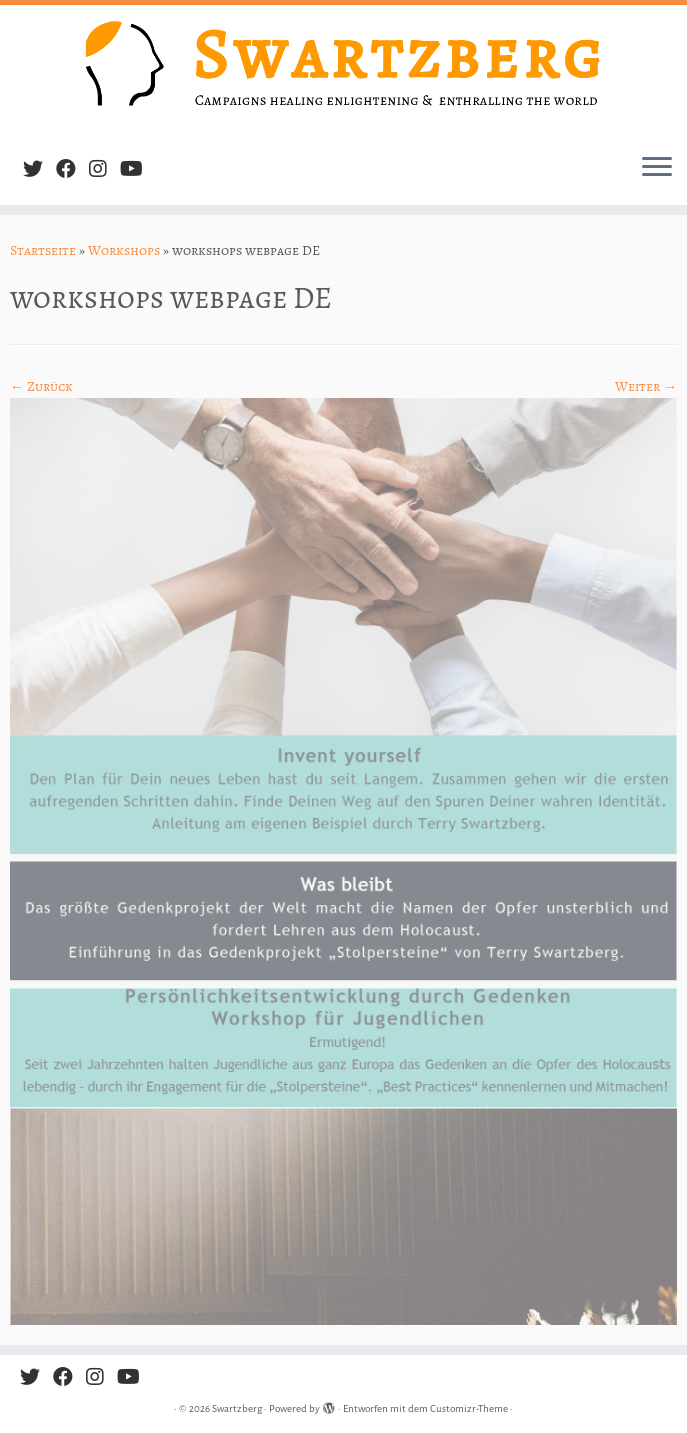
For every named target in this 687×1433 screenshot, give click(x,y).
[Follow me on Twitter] (39, 169)
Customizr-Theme (469, 1408)
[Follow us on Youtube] (138, 169)
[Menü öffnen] (657, 169)
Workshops (124, 250)
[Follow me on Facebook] (72, 169)
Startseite (43, 250)
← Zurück (41, 386)
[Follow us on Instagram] (104, 169)
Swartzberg (237, 1408)
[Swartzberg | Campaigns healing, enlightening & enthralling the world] (343, 71)
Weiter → (646, 386)
